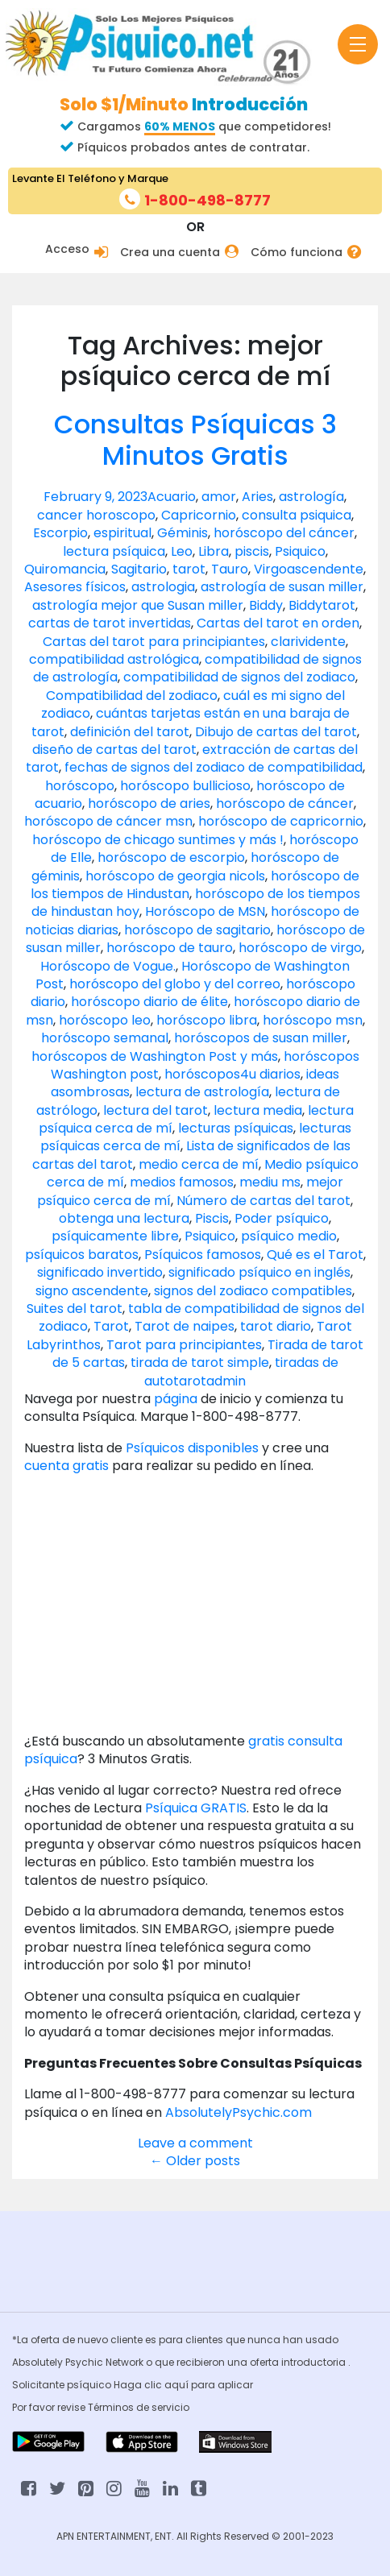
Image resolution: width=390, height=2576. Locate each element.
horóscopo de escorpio (171, 857)
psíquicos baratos (82, 1254)
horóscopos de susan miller (260, 1038)
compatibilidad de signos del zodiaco (239, 677)
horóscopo (79, 786)
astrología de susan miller (282, 587)
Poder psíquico (281, 1218)
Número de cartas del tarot (263, 1200)
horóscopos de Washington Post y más (154, 1056)
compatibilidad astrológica (114, 659)
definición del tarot (129, 732)
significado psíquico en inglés (259, 1272)
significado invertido (100, 1272)
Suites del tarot (74, 1308)
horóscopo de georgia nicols (175, 876)
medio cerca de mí (199, 1164)
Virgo (270, 569)
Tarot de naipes (184, 1326)
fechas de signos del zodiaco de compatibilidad (213, 767)
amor (218, 496)
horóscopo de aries (149, 803)
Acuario (171, 496)
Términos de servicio (138, 2407)
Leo (182, 551)
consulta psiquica (296, 515)
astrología (311, 496)
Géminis (182, 533)
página (175, 1398)
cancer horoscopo (96, 515)
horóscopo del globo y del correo (174, 984)
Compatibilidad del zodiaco (132, 695)
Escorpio (60, 533)
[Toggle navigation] (358, 44)
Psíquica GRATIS (196, 1808)
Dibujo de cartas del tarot (276, 732)
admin (226, 1381)
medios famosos (182, 1182)
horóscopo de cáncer (285, 803)
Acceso (67, 249)
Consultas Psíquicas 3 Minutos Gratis (195, 439)
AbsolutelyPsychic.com (238, 2112)
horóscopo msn (313, 1020)
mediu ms (270, 1182)
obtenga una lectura (124, 1218)
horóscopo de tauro (169, 947)
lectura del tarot (155, 1110)
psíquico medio (289, 1236)
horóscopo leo (105, 1020)
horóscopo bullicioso (185, 786)
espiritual (122, 533)
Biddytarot (321, 605)
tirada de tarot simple (200, 1362)
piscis (251, 551)
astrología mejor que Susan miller (137, 605)
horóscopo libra (206, 1020)
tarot (188, 569)
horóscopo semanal (104, 1038)
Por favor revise (50, 2407)
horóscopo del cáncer (284, 533)
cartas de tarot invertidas (109, 623)
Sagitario (139, 569)
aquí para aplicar (208, 2385)
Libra (213, 551)
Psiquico (300, 551)
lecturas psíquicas (235, 1128)
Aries (257, 496)
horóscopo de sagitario (197, 930)
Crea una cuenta (170, 252)
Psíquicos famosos (202, 1254)
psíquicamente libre (115, 1236)
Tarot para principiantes (184, 1345)
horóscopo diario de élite (149, 1001)
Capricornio (198, 515)
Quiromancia (65, 569)
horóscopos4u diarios (232, 1074)
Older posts (195, 2160)
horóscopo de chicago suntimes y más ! (158, 839)
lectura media (258, 1110)
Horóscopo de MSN (205, 911)
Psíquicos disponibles (192, 1448)
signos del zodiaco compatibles (253, 1291)
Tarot (111, 1326)
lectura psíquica (114, 551)
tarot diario (275, 1326)
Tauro (229, 569)
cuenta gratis (68, 1465)
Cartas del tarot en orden (278, 623)
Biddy (266, 605)
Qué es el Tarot (315, 1254)
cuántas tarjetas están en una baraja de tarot (190, 722)
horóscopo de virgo (300, 947)
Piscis (212, 1218)
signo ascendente (91, 1291)
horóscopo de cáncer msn (108, 821)
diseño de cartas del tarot (114, 749)
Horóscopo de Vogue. (108, 966)
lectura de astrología (202, 1092)
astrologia (163, 587)
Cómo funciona (296, 252)
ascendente (325, 569)
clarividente (308, 641)
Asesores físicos (75, 587)
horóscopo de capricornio (280, 821)
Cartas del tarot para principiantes (154, 641)
